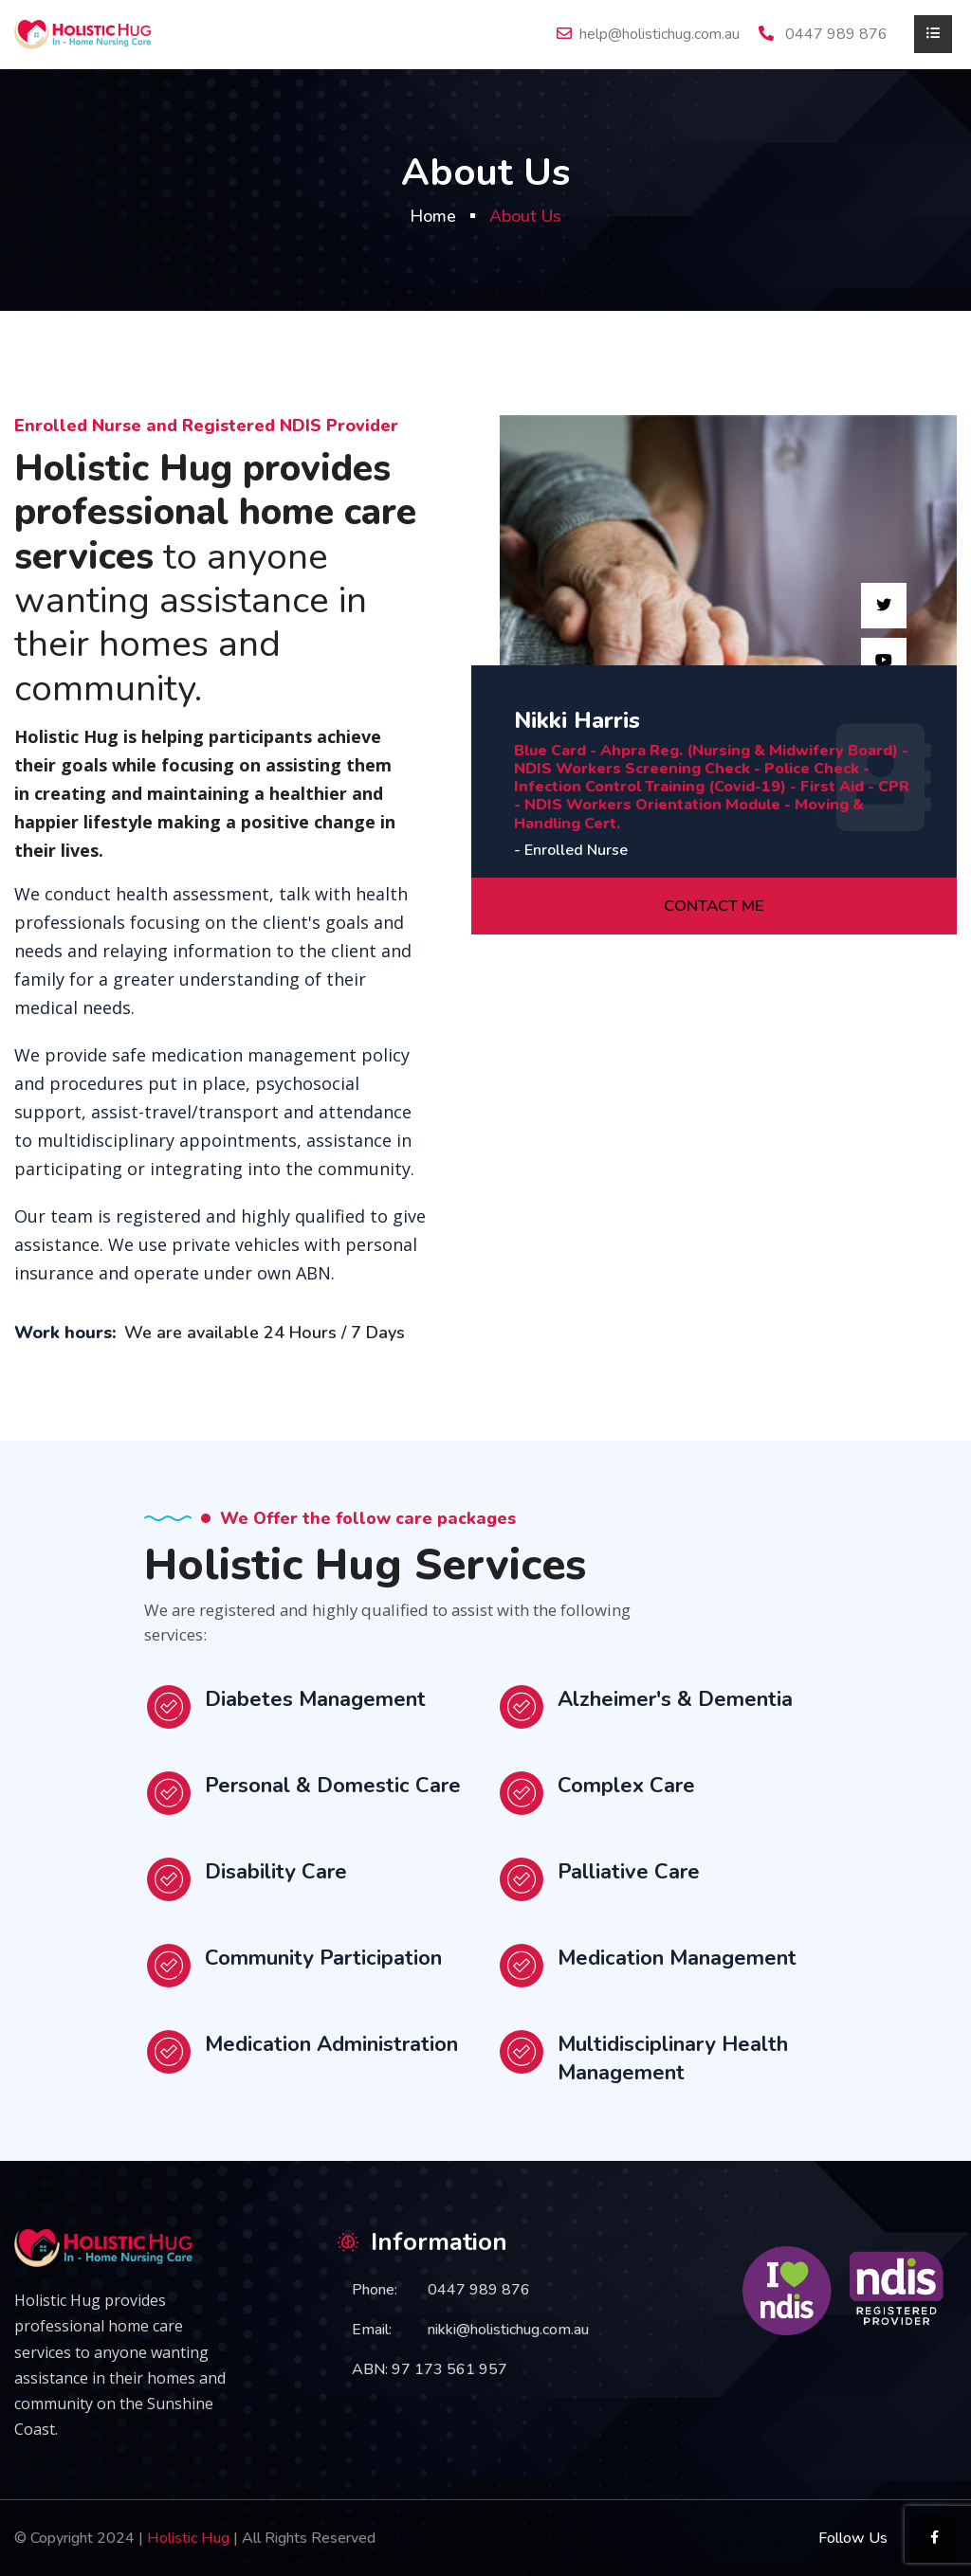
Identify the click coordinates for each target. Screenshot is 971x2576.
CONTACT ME (714, 905)
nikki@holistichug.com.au (508, 2329)
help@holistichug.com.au (659, 34)
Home (433, 216)
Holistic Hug (188, 2538)
